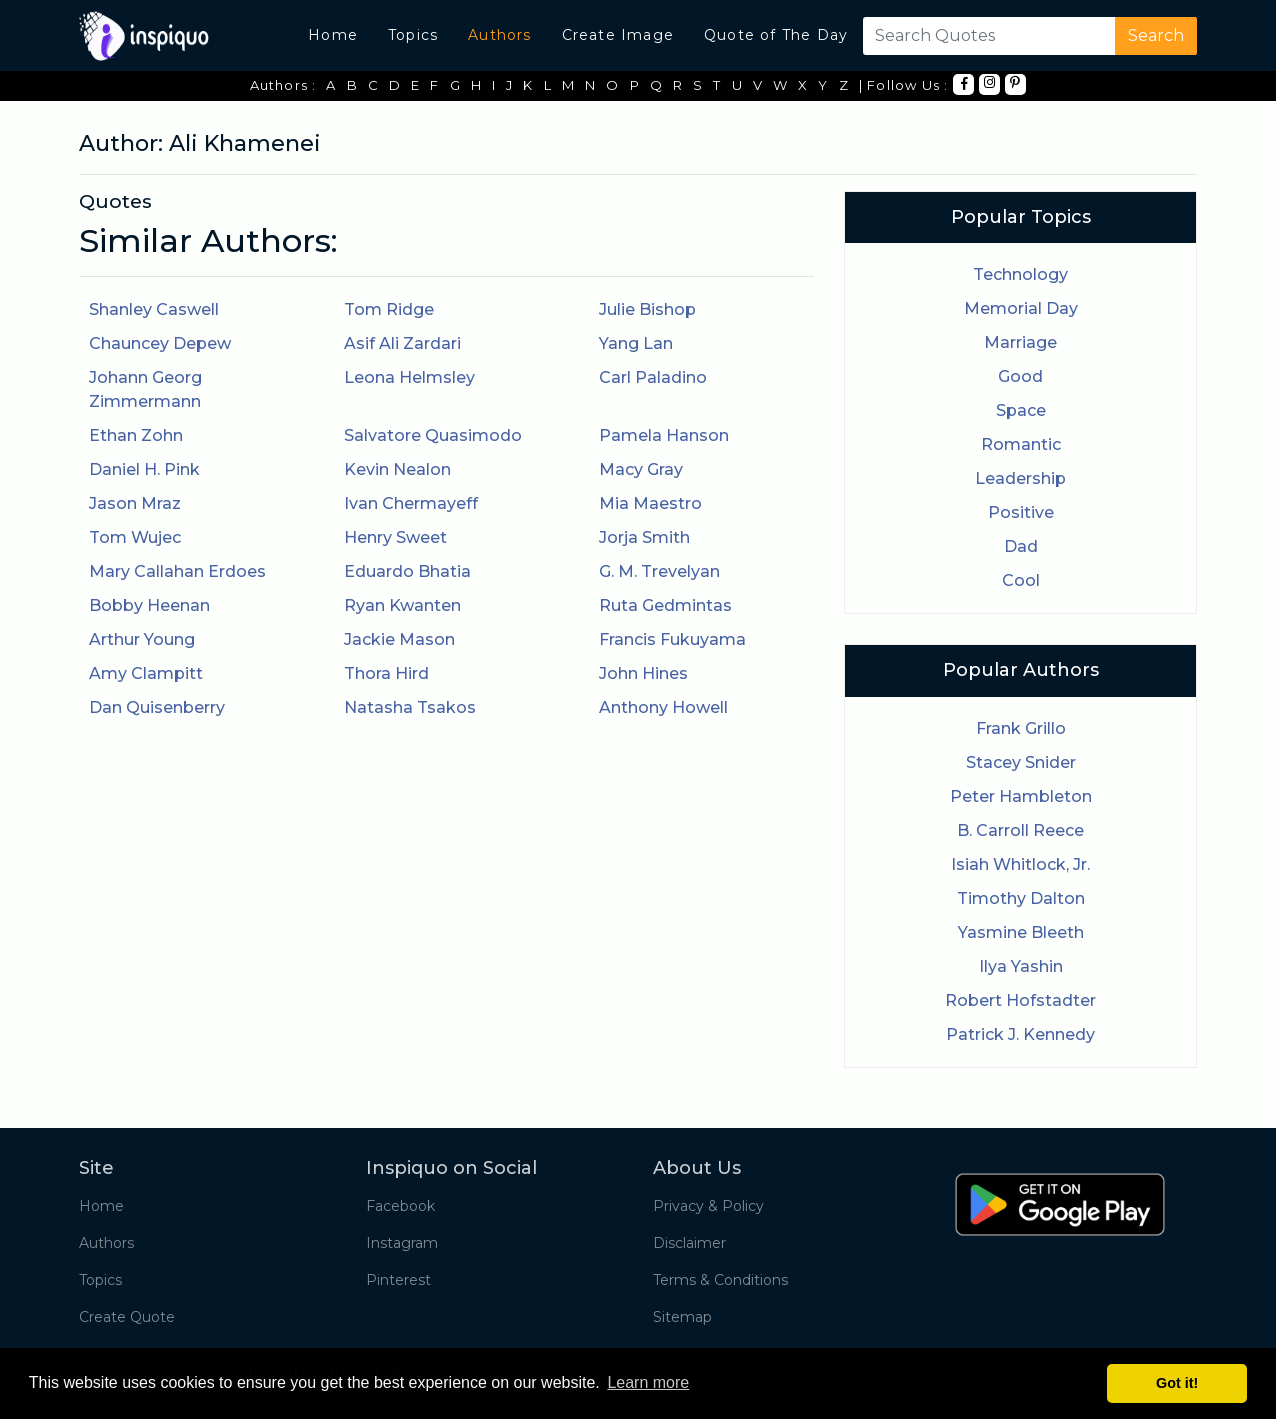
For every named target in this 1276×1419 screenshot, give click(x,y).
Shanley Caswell (154, 309)
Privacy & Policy (708, 1206)
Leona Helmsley (409, 377)
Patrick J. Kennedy (1020, 1034)
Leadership (1020, 478)
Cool (1021, 580)
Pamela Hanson (664, 435)
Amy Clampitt (146, 673)
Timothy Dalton (1021, 898)
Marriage (1020, 342)
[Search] (985, 36)
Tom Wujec (135, 537)
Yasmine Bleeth (1021, 932)
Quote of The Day (776, 35)
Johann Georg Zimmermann (145, 389)
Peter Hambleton (1021, 796)
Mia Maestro (650, 503)
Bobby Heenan (149, 605)
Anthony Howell (663, 707)
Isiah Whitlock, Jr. (1020, 864)
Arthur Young (142, 639)
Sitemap (682, 1317)
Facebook (400, 1206)
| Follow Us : (904, 85)
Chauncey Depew (160, 343)
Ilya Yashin (1021, 966)
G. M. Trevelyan (659, 571)
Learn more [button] (648, 1382)
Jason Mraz (135, 503)
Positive (1021, 512)
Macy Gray (641, 469)
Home (333, 35)
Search (1156, 35)
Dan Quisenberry (157, 707)
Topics (413, 35)
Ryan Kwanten (402, 605)
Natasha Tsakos (410, 707)
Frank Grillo (1021, 728)
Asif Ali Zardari (402, 343)
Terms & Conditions (720, 1280)
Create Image (618, 35)
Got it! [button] (1177, 1383)
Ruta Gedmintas (665, 605)
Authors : (283, 85)
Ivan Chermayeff (411, 503)
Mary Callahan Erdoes (177, 571)
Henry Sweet (395, 537)
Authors (499, 35)
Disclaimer (689, 1243)
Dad (1021, 546)
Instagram (402, 1243)
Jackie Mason (399, 639)
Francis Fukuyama (672, 639)
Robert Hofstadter (1020, 1000)
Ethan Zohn (136, 435)
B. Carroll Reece (1020, 830)
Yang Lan (636, 343)
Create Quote (127, 1317)
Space (1021, 410)
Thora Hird (386, 673)
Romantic (1021, 444)
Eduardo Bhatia (407, 571)
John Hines (643, 673)
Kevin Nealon (397, 469)
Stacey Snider (1021, 762)
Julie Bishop (647, 309)
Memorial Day (1021, 308)
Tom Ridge (389, 309)
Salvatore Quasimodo (433, 435)
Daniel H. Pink (144, 469)
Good (1020, 376)
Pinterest (398, 1280)
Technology (1020, 274)
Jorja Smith (644, 537)
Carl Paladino (653, 377)
